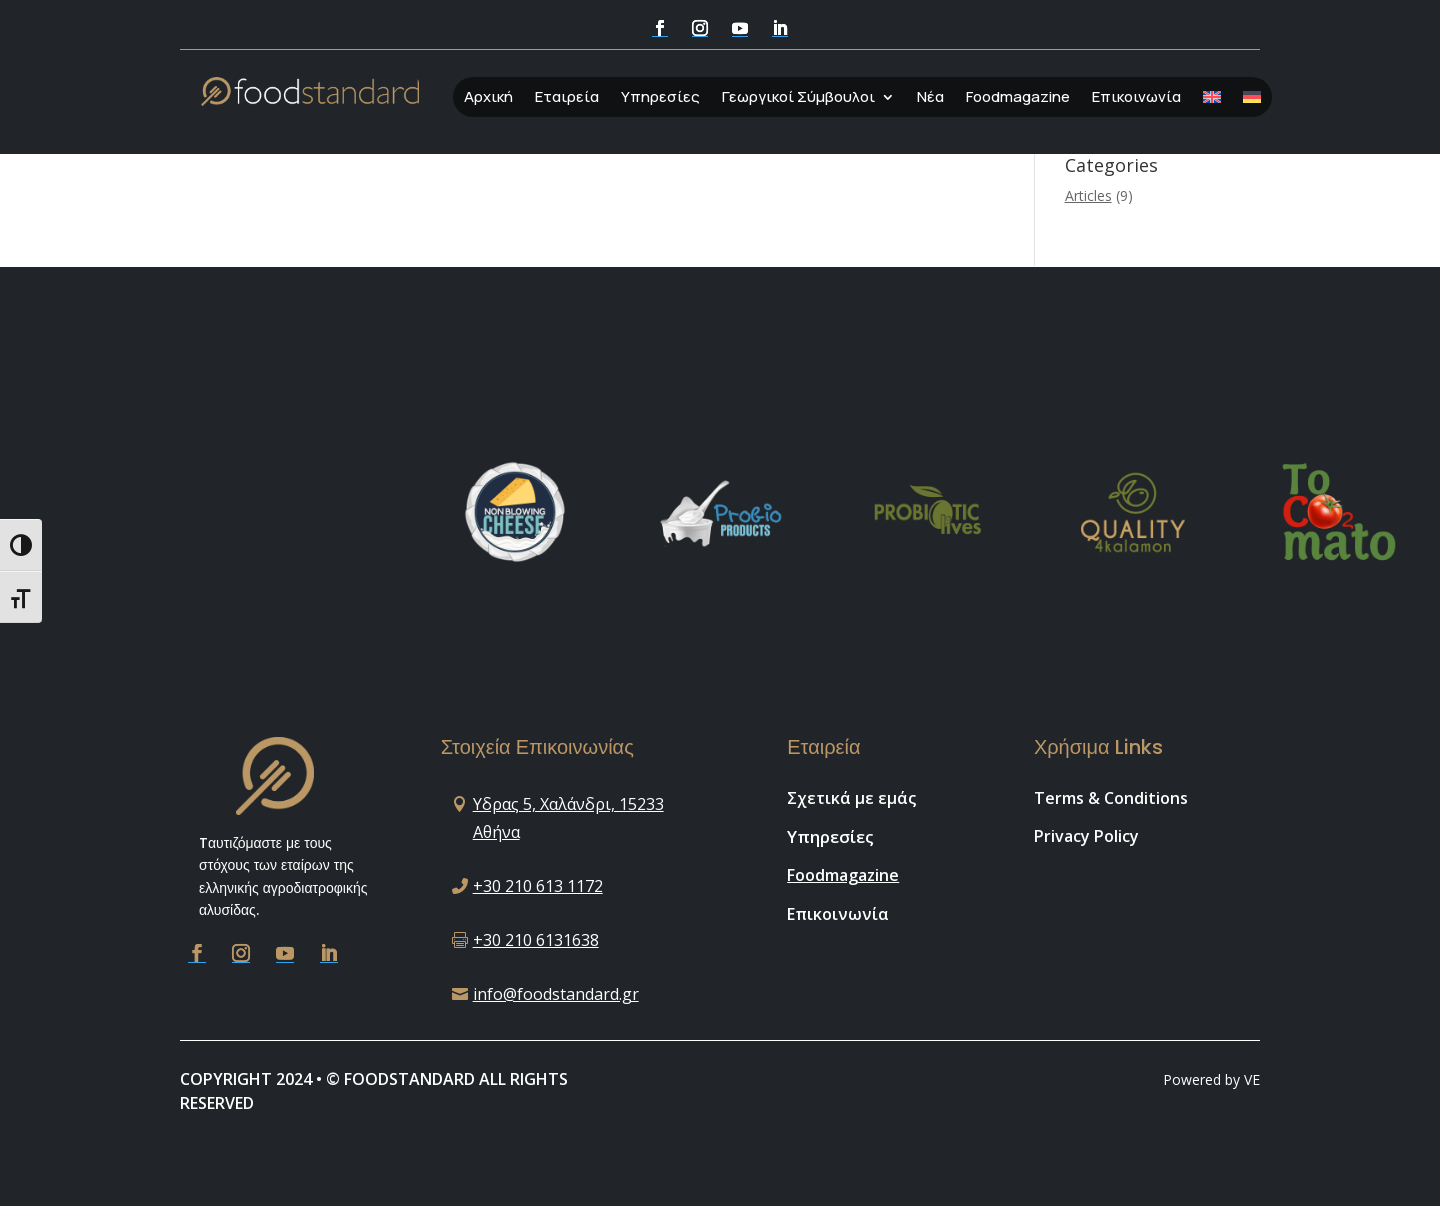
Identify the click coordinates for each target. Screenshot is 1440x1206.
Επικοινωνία (1136, 98)
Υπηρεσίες (660, 98)
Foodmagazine (1018, 98)
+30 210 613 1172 (538, 886)
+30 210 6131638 (536, 940)
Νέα (930, 98)
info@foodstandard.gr (556, 994)
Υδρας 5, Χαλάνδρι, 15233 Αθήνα (568, 817)
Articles (1088, 195)
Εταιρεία (567, 98)
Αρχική (488, 98)
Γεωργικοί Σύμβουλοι (798, 98)
